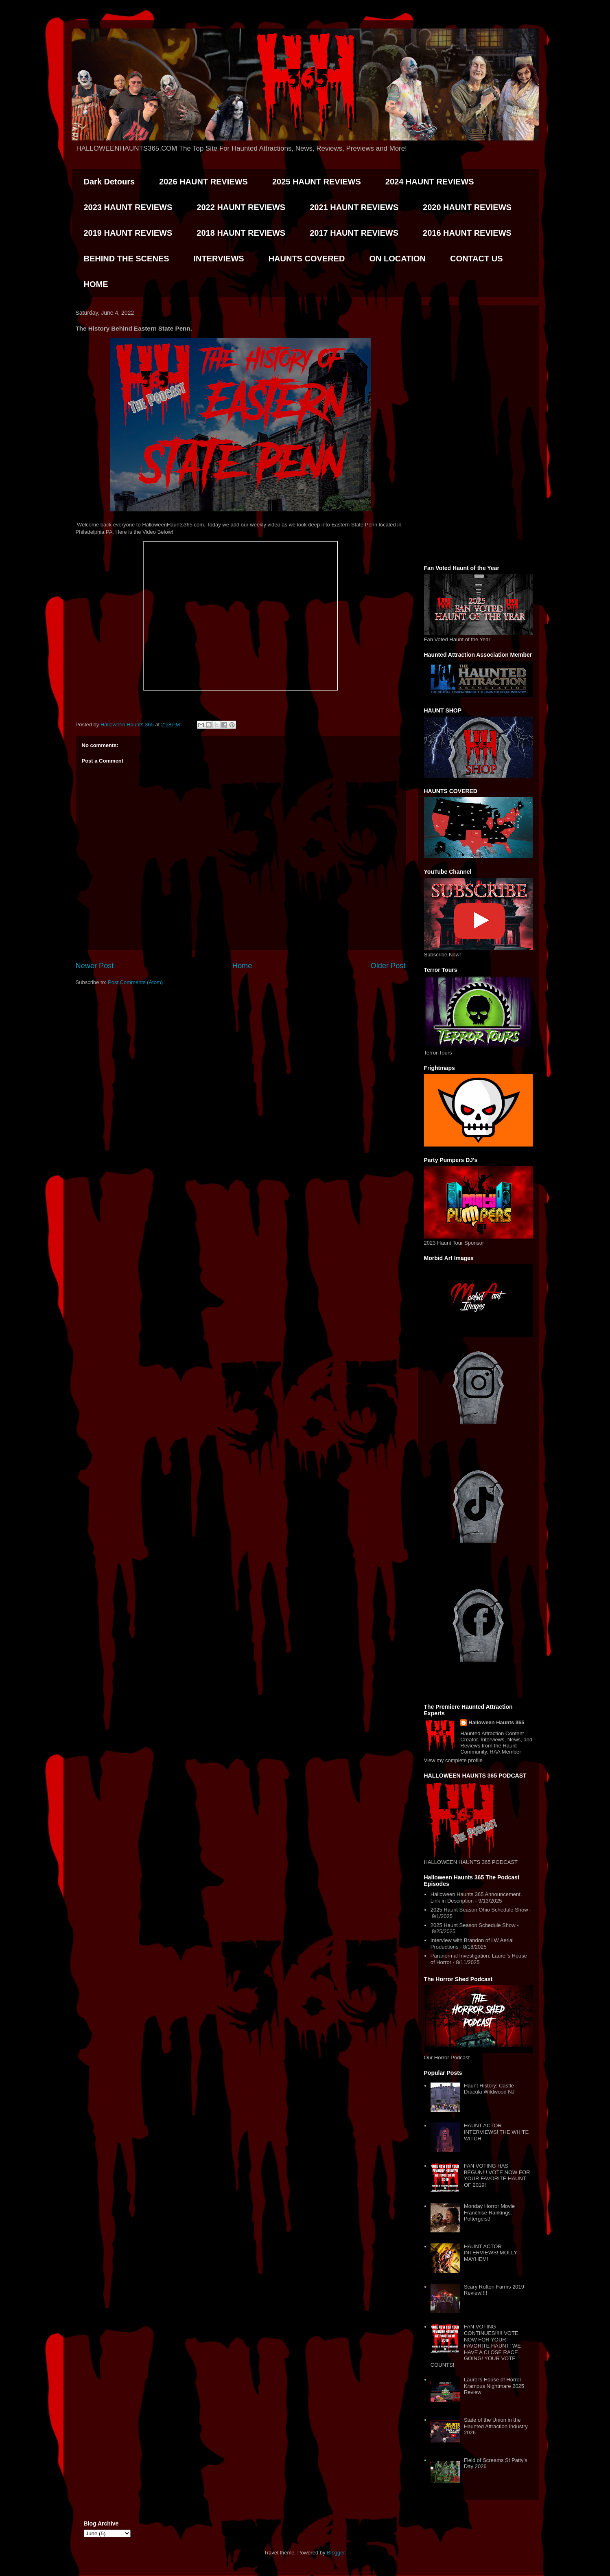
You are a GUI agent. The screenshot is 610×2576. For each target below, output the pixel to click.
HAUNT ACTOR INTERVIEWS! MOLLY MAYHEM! (490, 2252)
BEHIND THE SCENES (126, 258)
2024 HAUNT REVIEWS (429, 181)
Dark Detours (109, 181)
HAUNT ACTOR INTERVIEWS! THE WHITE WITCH (496, 2131)
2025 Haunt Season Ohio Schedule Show (479, 1910)
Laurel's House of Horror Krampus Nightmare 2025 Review (494, 2385)
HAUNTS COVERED (307, 258)
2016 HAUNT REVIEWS (467, 232)
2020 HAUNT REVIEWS (467, 207)
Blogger (336, 2553)
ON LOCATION (397, 258)
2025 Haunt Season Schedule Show (473, 1925)
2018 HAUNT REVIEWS (241, 232)
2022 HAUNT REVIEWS (241, 207)
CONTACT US (476, 258)
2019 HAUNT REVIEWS (128, 232)
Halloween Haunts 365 (496, 1722)
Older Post (388, 966)
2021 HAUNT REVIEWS (354, 207)
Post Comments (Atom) (135, 982)
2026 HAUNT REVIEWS (203, 181)
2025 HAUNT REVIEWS (316, 181)
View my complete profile (453, 1760)
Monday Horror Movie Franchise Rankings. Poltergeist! (489, 2212)
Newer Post (95, 966)
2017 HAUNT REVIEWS (354, 232)
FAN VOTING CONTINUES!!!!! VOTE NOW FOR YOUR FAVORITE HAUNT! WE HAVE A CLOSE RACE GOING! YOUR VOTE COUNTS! (476, 2346)
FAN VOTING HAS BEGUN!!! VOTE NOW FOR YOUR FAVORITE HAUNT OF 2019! (497, 2175)
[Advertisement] (478, 433)
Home (242, 966)
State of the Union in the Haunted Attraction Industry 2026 (496, 2426)
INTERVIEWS (219, 258)
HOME (96, 284)
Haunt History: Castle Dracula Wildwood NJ (489, 2089)
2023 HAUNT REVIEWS (128, 207)
